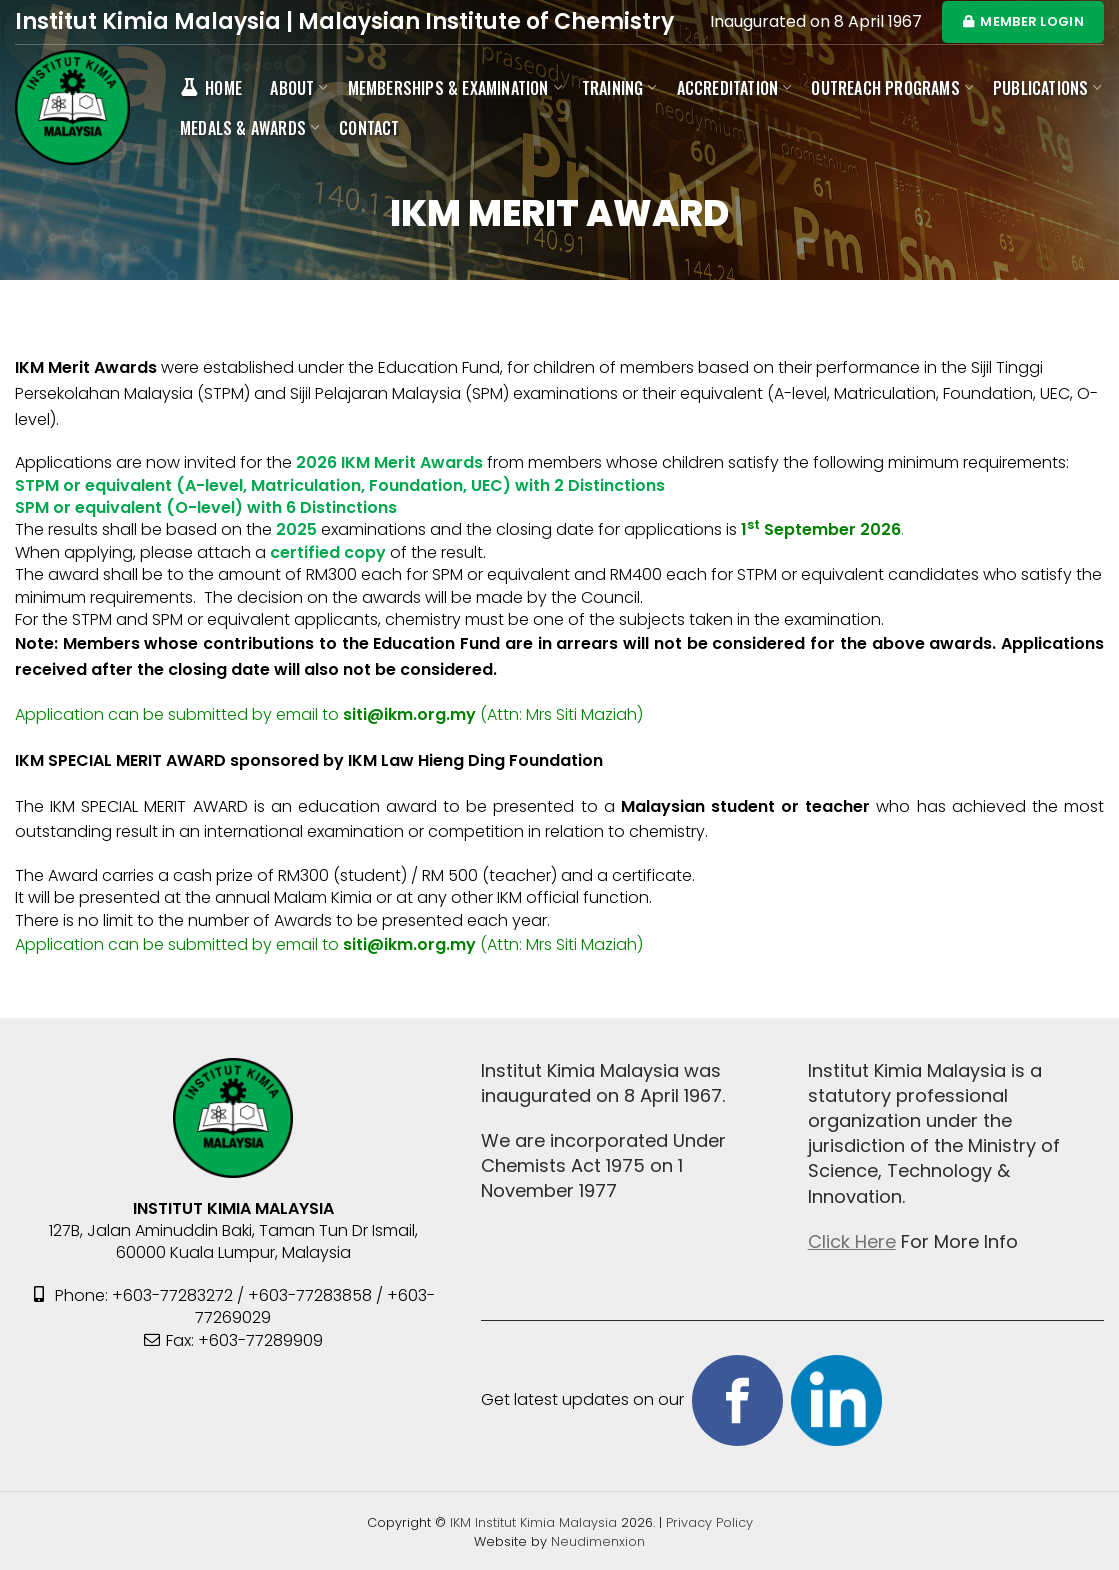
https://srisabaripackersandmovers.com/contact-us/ (856, 944)
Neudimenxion (598, 1541)
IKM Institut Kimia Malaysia (535, 1522)
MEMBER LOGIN (1023, 21)
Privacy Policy (709, 1522)
